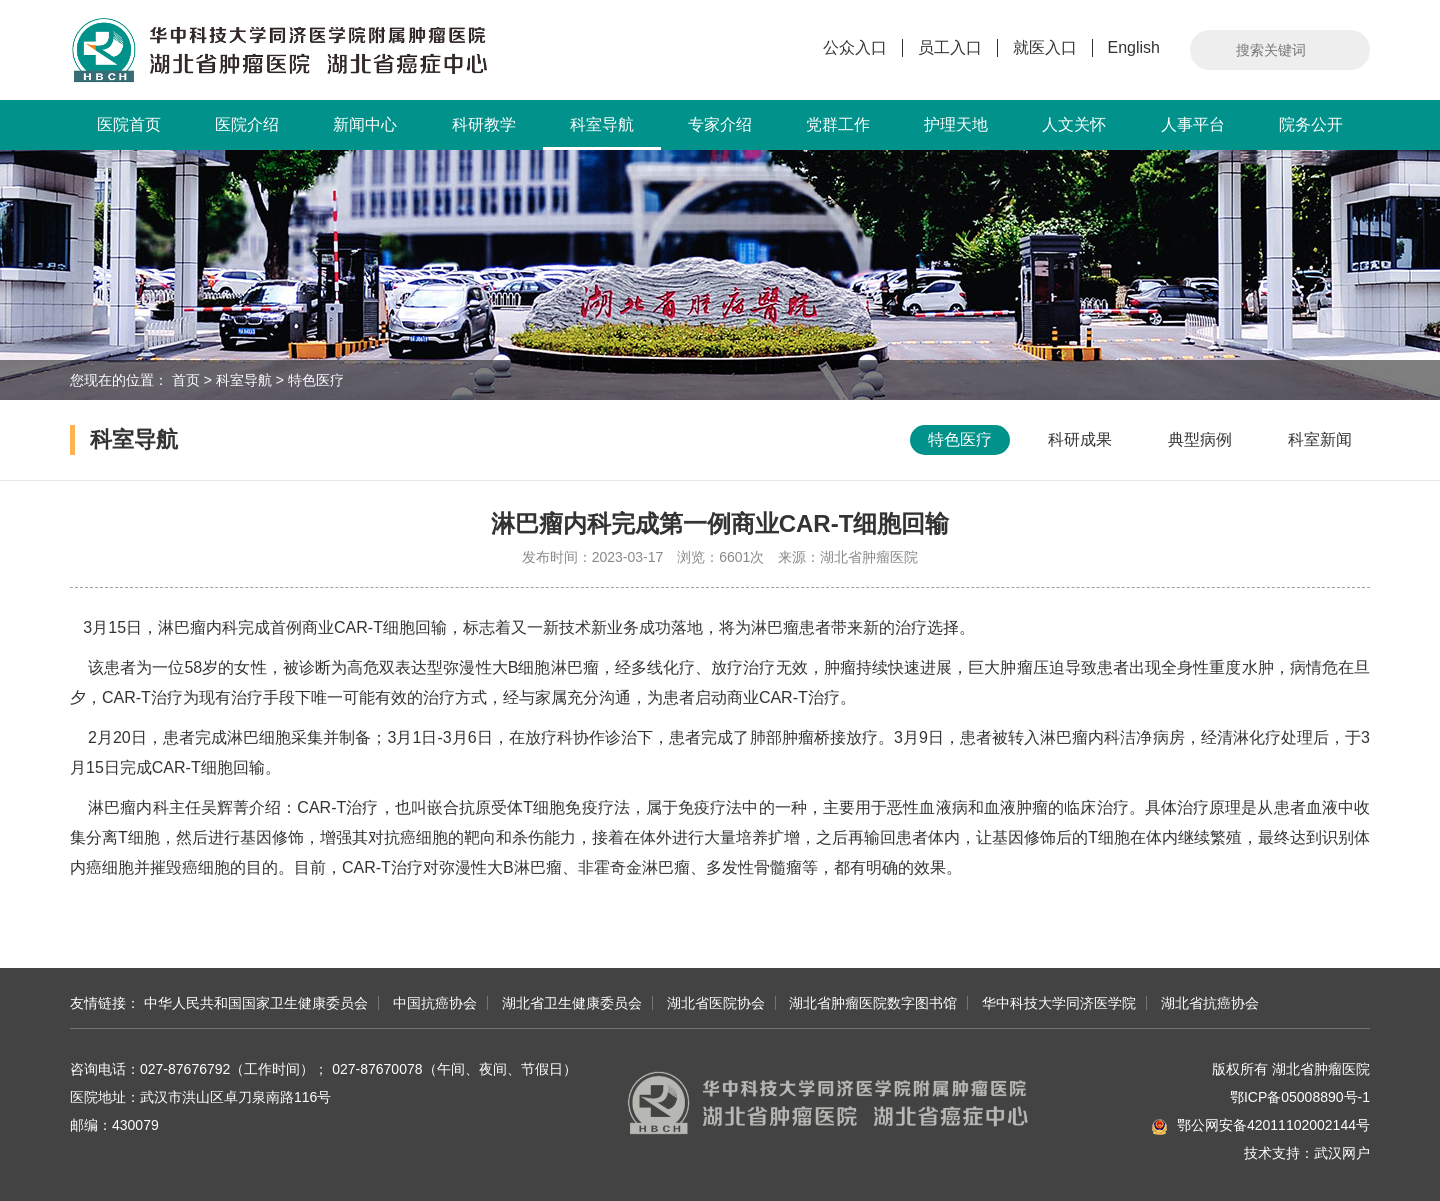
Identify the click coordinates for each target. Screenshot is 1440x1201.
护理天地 (956, 124)
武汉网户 (1342, 1153)
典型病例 (1200, 439)
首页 (186, 380)
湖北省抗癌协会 (1210, 1003)
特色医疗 (316, 380)
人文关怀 (1074, 124)
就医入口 (1045, 47)
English (1134, 47)
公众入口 (855, 47)
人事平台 (1193, 124)
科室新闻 (1320, 439)
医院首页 (129, 124)
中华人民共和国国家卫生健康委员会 (256, 1003)
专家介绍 (720, 124)
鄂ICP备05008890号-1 (1300, 1097)
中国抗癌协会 (435, 1003)
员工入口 (950, 47)
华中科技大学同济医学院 (1059, 1003)
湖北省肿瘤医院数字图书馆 (873, 1003)
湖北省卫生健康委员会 (572, 1003)
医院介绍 (247, 124)
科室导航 (602, 133)
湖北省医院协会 (716, 1003)
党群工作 (838, 124)
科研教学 (484, 124)
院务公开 (1311, 124)
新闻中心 (365, 124)
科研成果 (1080, 439)
